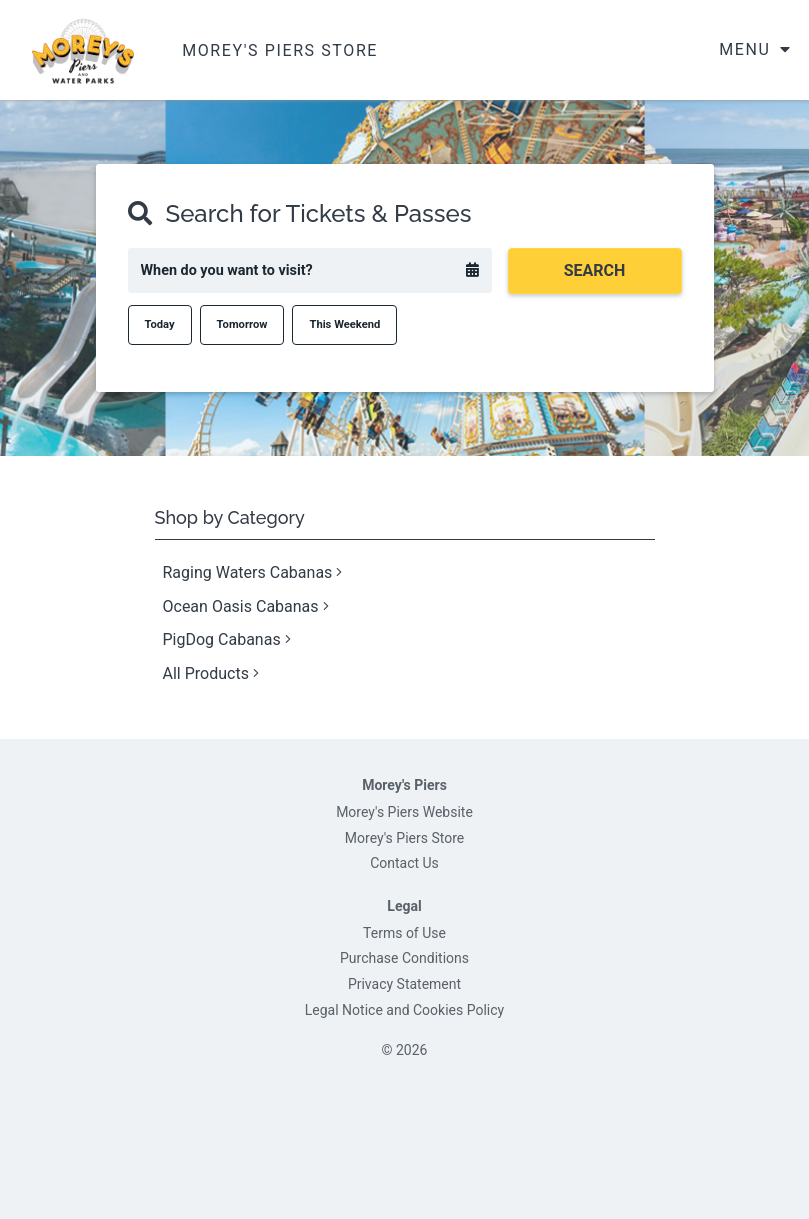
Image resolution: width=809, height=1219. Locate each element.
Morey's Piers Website (404, 812)
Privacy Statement (404, 984)
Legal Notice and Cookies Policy (404, 1010)
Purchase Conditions (404, 958)
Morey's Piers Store (404, 838)
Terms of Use (404, 933)
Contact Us (404, 863)
